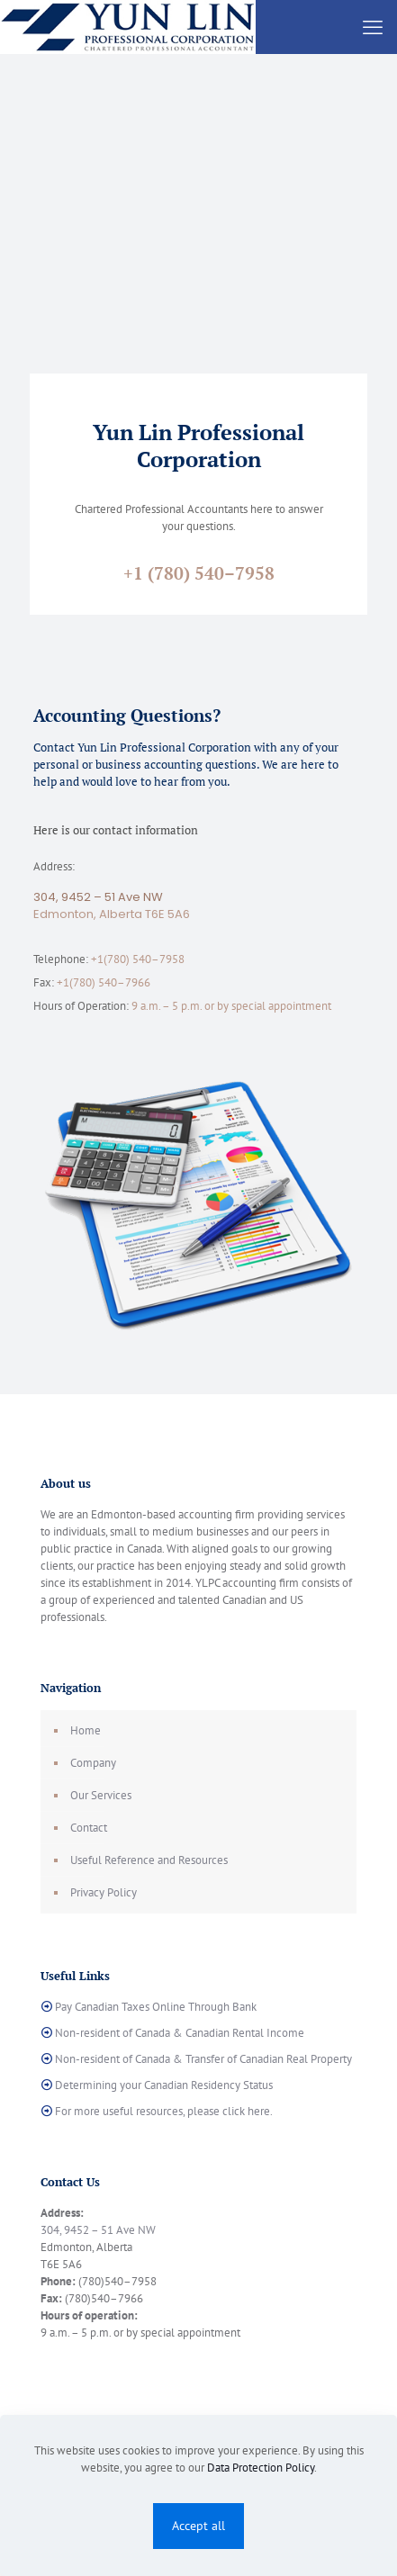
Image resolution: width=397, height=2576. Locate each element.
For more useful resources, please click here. (164, 2111)
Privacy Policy (103, 1892)
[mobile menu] (372, 27)
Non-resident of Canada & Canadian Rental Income (179, 2032)
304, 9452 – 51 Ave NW (98, 896)
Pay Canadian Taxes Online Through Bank (156, 2006)
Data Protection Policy (260, 2467)
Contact (88, 1827)
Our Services (100, 1795)
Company (93, 1762)
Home (85, 1730)
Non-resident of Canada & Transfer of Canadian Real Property (203, 2059)
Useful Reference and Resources (149, 1860)
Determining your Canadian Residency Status (164, 2085)
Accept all (198, 2525)
